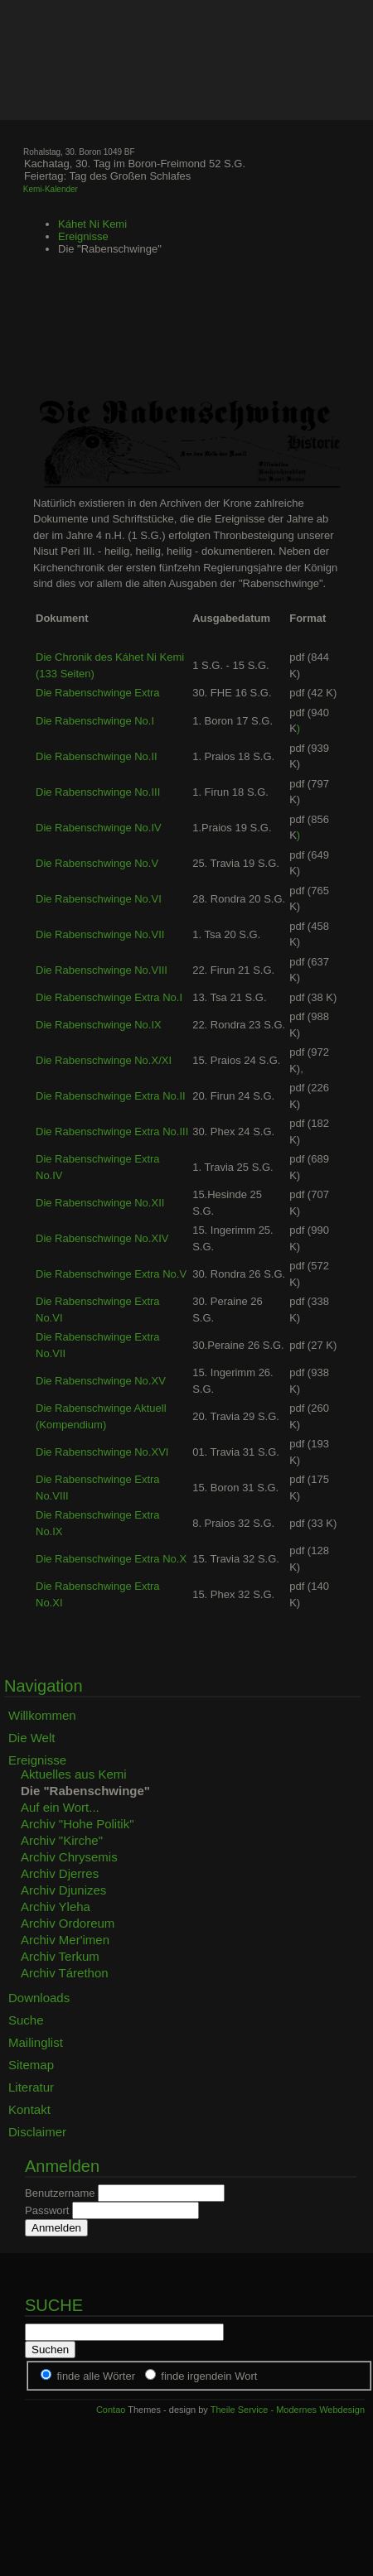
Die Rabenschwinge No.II (96, 756)
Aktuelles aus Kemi (74, 1774)
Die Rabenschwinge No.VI (99, 899)
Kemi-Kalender (50, 189)
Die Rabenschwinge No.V (97, 863)
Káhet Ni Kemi (92, 224)
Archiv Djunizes (63, 1890)
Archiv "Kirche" (62, 1840)
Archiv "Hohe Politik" (77, 1824)
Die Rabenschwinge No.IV (99, 827)
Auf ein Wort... (60, 1807)
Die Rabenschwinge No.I (95, 721)
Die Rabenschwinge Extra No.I (109, 997)
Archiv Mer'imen (65, 1940)
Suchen (50, 2349)
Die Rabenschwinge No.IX (99, 1024)
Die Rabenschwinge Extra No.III (112, 1131)
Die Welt (31, 1738)
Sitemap (31, 2065)
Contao (110, 2410)
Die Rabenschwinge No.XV (101, 1381)
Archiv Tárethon (65, 1973)
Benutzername (60, 2193)
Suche (26, 2020)
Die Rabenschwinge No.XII (100, 1203)
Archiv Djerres (60, 1873)
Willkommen (42, 1715)
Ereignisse (83, 236)
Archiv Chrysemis (69, 1857)
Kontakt (29, 2109)
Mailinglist (35, 2042)
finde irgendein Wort (209, 2376)
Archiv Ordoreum (67, 1923)
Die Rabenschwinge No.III (98, 792)
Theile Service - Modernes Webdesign (288, 2410)
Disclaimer (37, 2132)
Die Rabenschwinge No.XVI (102, 1452)
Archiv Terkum (60, 1956)
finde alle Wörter (95, 2376)
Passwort (47, 2210)
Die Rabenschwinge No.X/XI (104, 1060)
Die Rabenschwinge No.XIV (102, 1238)
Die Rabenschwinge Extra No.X (111, 1559)
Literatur (31, 2087)
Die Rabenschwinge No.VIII (101, 970)
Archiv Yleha (55, 1906)
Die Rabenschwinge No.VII (100, 934)
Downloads (39, 1998)
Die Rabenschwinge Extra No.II (111, 1096)
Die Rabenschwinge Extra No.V (111, 1274)
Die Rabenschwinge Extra (98, 692)
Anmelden (56, 2228)
